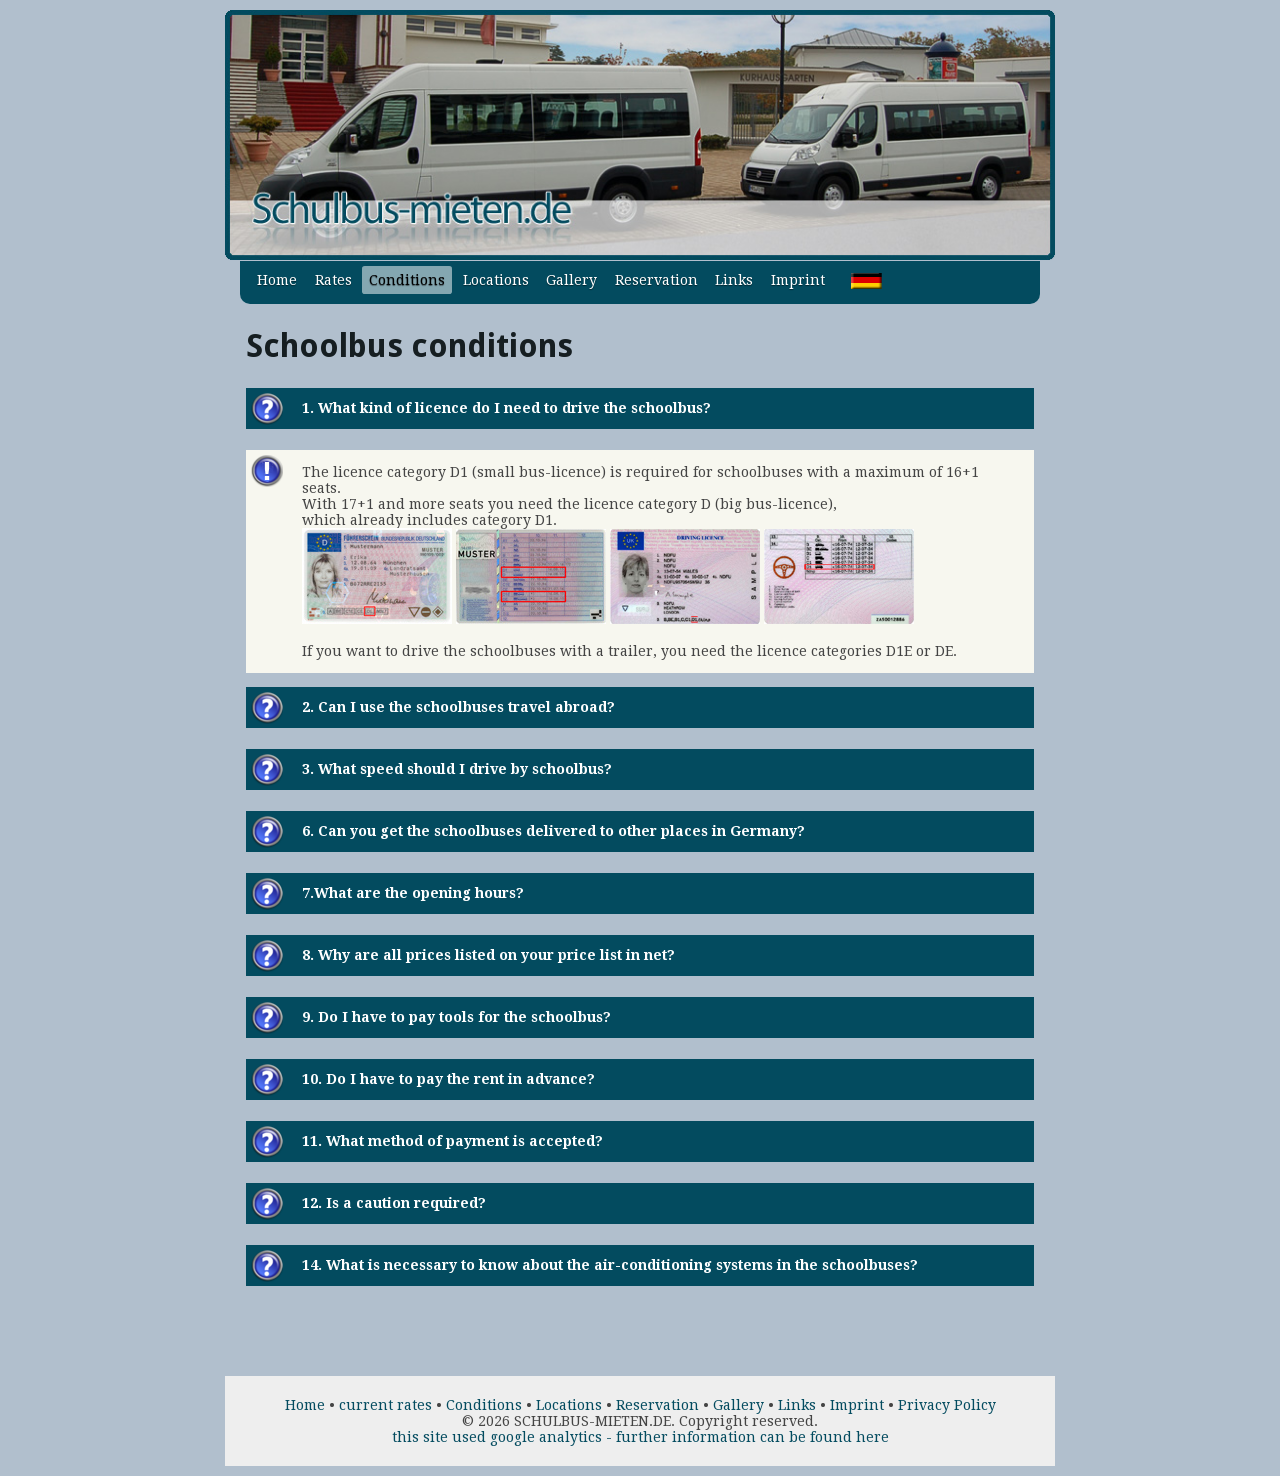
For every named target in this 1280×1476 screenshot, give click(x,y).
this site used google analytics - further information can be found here (640, 1437)
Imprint (798, 280)
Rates (333, 280)
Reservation (656, 280)
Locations (496, 280)
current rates (385, 1405)
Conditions (407, 280)
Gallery (571, 280)
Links (734, 280)
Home (277, 280)
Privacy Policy (947, 1405)
